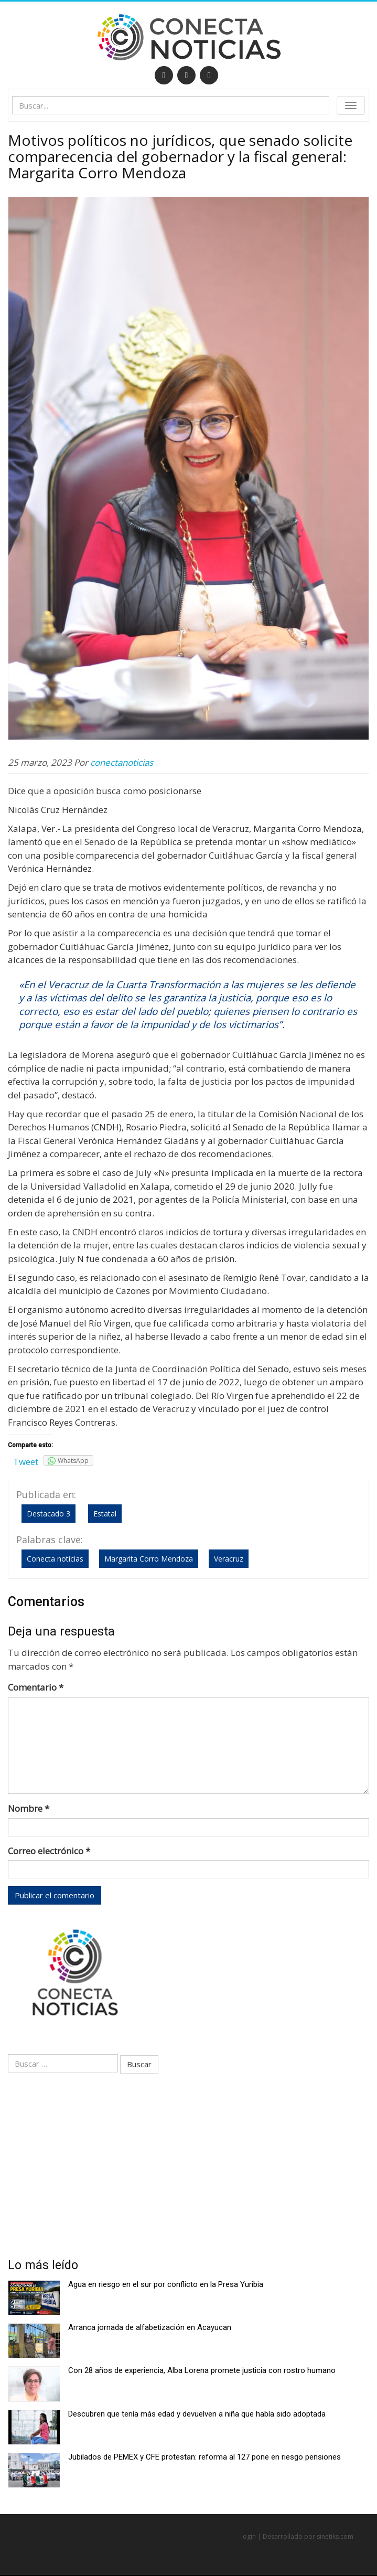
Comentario (35, 1687)
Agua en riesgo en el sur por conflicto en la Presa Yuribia (165, 2284)
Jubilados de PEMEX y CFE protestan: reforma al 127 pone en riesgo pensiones (204, 2457)
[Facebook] (164, 75)
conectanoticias (121, 762)
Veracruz (228, 1559)
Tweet (25, 1462)
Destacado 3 (48, 1514)
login (248, 2536)
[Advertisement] (188, 2169)
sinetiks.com (335, 2536)
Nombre (28, 1808)
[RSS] (209, 75)
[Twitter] (186, 75)
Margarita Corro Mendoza (148, 1559)
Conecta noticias (55, 1559)
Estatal (104, 1514)
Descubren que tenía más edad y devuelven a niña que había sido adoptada (197, 2414)
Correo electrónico (49, 1851)
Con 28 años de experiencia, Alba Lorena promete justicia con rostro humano (202, 2370)
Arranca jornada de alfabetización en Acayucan (149, 2327)
